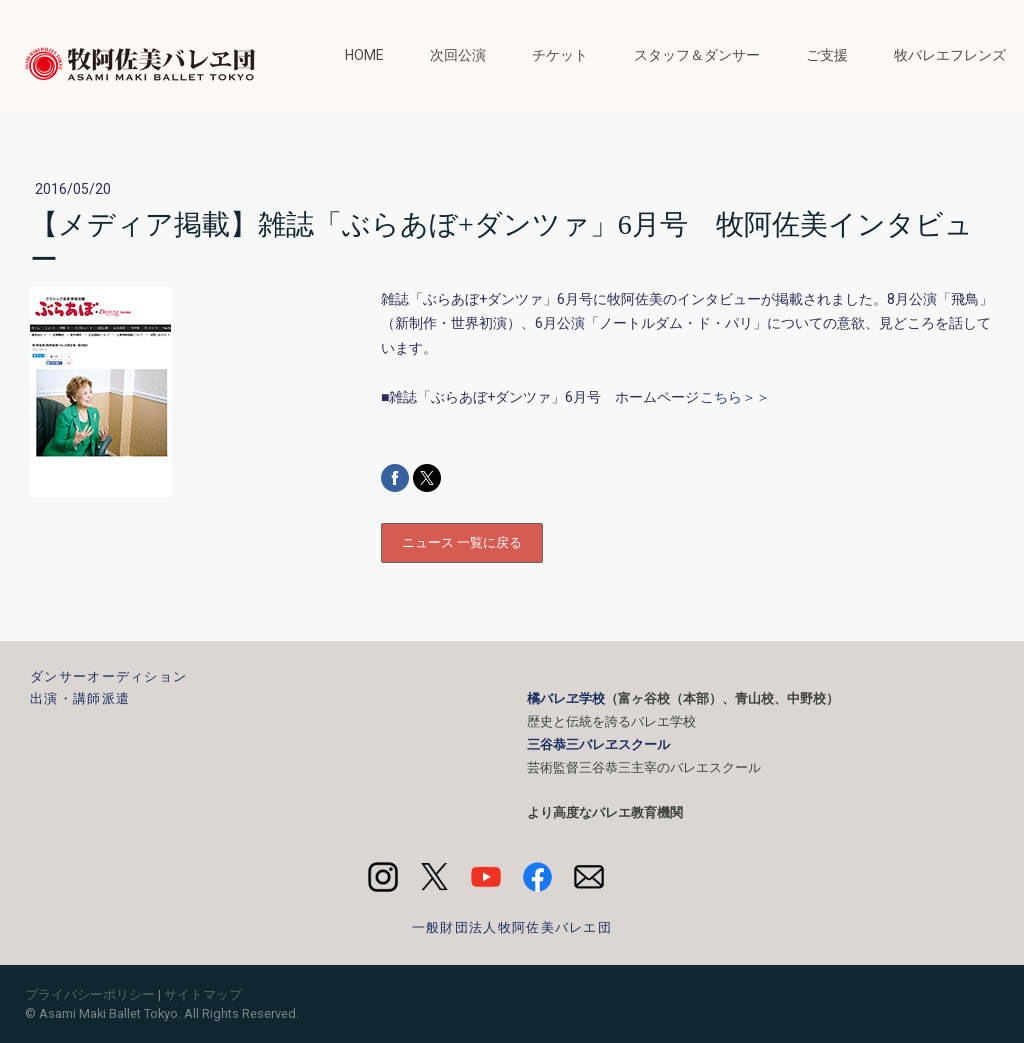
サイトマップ (203, 994)
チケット (560, 55)
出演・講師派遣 (80, 698)
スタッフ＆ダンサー (697, 55)
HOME (364, 55)
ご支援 (827, 55)
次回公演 (458, 55)
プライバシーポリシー (90, 994)
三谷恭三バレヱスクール (598, 744)
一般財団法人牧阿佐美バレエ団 (512, 927)
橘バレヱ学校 (566, 698)
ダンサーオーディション (108, 676)
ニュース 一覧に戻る (462, 542)
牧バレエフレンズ (950, 55)
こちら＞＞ (735, 397)
